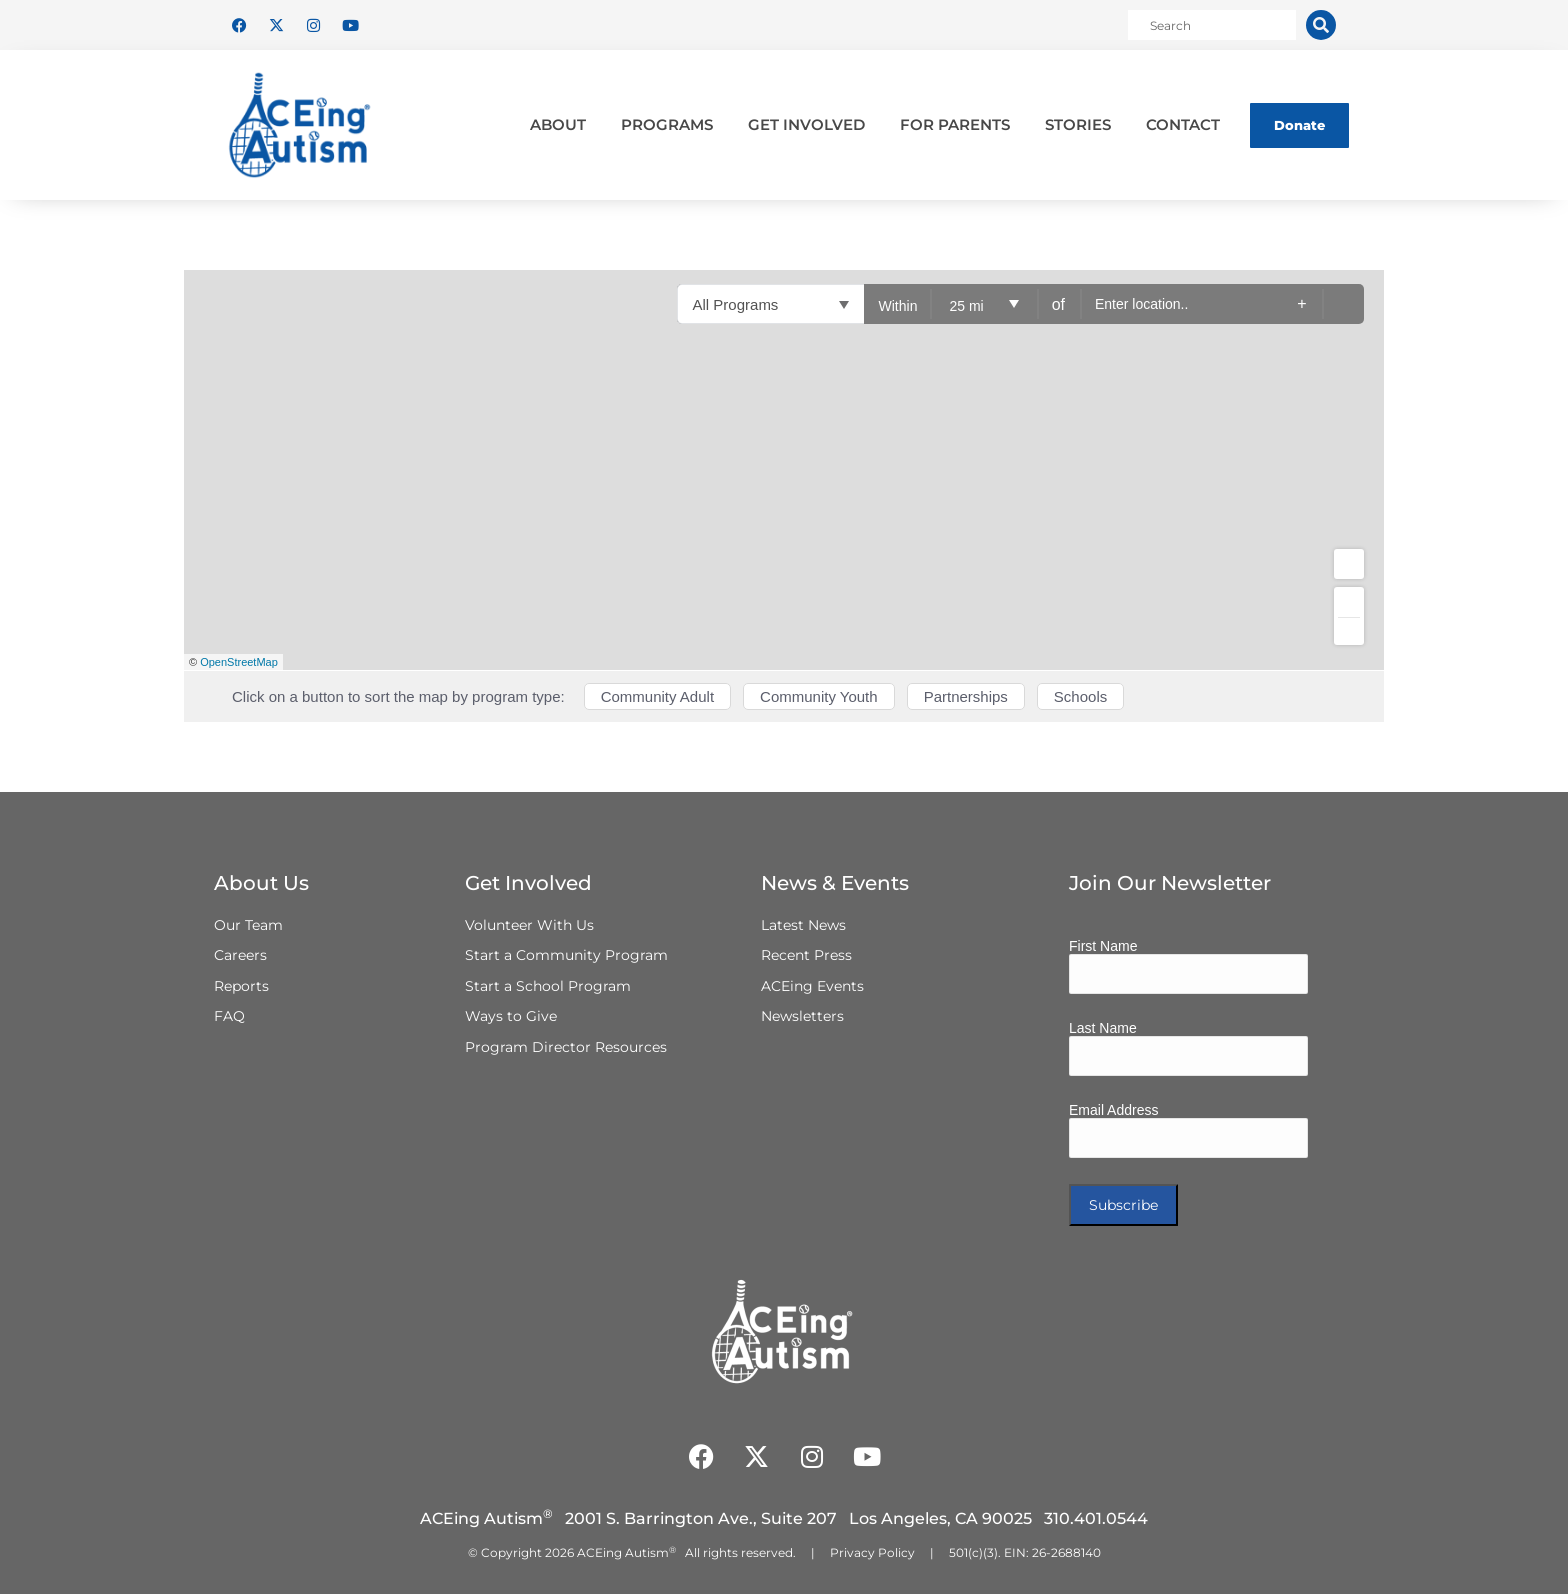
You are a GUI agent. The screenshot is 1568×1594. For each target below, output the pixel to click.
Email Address (1113, 1110)
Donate (1299, 125)
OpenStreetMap (239, 662)
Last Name (1103, 1028)
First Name (1103, 946)
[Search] (1321, 25)
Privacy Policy (872, 1552)
